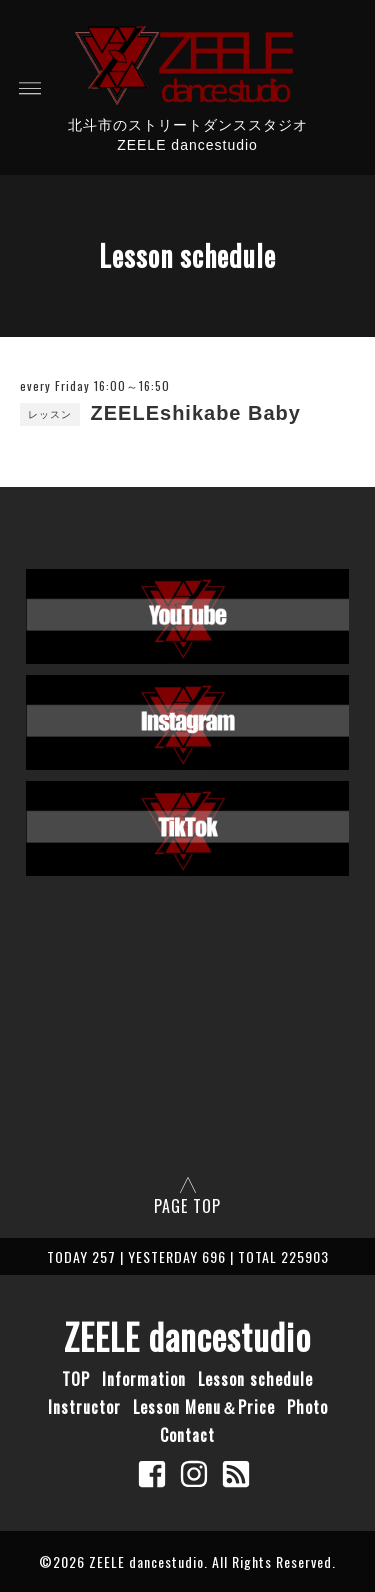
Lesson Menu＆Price (204, 1407)
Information (144, 1379)
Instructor (84, 1407)
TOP (76, 1379)
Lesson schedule (255, 1379)
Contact (187, 1435)
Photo (307, 1407)
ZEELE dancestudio (187, 1336)
